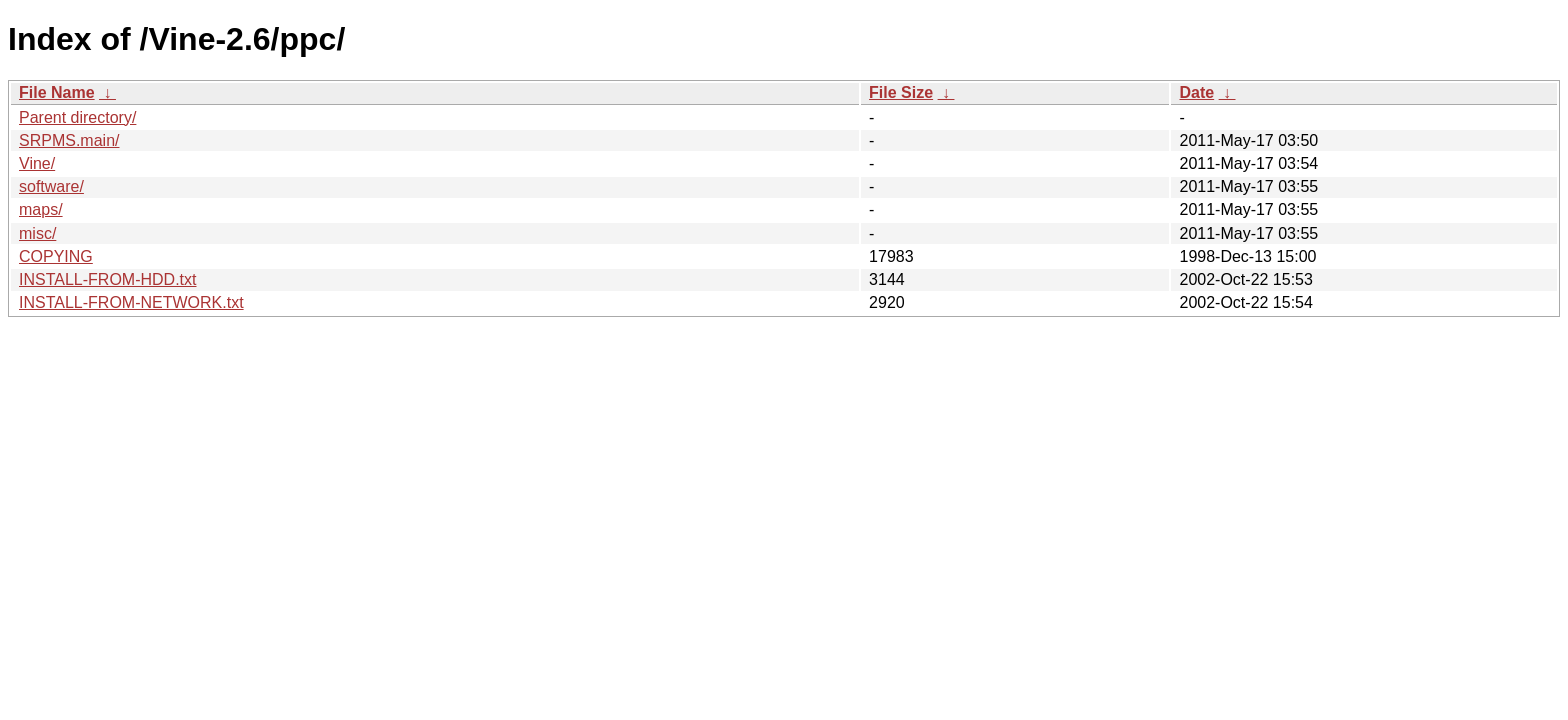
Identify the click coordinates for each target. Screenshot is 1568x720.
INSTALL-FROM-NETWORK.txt (131, 302)
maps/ (41, 209)
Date (1196, 92)
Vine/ (37, 163)
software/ (51, 186)
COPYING (56, 256)
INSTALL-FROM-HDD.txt (107, 279)
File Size (901, 92)
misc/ (37, 233)
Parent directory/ (77, 117)
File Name (57, 92)
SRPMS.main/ (69, 140)
